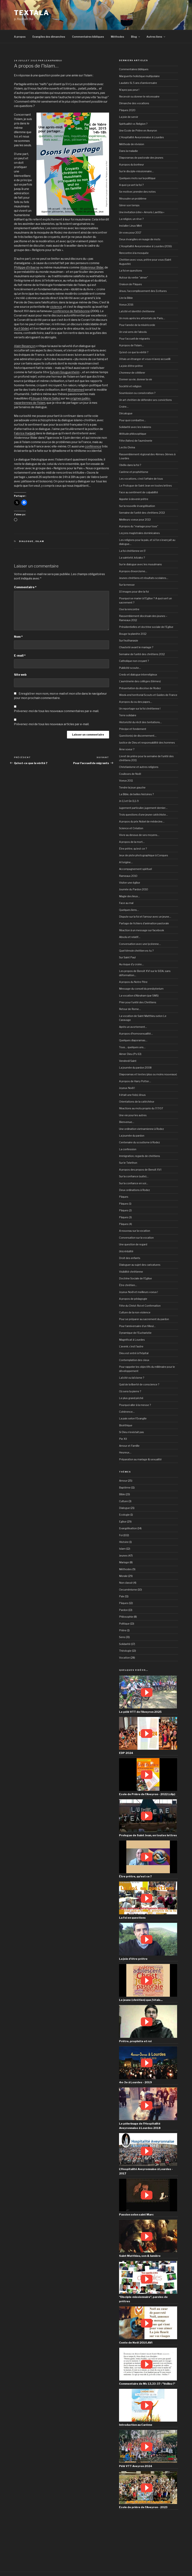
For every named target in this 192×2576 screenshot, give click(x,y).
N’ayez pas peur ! (129, 89)
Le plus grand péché (131, 1398)
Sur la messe (127, 584)
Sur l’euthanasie (128, 640)
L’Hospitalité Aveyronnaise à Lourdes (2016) (145, 246)
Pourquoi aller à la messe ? (135, 1404)
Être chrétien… (128, 1285)
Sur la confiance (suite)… (133, 1176)
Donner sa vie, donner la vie (135, 379)
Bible (122, 1494)
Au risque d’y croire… (131, 964)
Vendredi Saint (127, 1060)
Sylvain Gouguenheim (64, 372)
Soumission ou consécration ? (137, 393)
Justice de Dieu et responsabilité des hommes (147, 742)
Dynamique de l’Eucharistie (135, 1332)
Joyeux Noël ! (127, 1087)
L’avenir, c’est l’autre (131, 1346)
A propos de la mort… (132, 841)
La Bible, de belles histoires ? (136, 794)
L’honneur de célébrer (132, 372)
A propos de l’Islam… (131, 345)
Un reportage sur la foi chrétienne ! (139, 708)
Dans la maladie (128, 150)
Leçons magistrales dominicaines (139, 533)
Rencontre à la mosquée (134, 252)
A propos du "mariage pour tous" (138, 526)
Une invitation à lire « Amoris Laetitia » (141, 212)
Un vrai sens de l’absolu (133, 331)
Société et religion (130, 386)
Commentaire (25, 587)
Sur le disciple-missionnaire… (136, 171)
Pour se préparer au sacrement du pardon (144, 1319)
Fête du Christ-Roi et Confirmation (140, 1305)
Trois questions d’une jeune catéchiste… (143, 814)
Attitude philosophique (132, 433)
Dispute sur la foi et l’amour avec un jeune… (145, 916)
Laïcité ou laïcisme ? (131, 1377)
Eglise (122, 1521)
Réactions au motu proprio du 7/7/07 (141, 1108)
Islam (39, 541)
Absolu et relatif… (129, 937)
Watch (146, 1692)
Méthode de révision (131, 144)
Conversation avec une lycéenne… (140, 943)
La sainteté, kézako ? (132, 557)
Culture (123, 1501)
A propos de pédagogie (133, 1298)
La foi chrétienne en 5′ (132, 550)
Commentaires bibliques (88, 36)
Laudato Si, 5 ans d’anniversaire (138, 82)
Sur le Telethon (128, 1162)
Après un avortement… (133, 1026)
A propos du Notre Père (133, 981)
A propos (20, 36)
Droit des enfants (129, 1258)
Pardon (123, 1609)
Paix (121, 1596)
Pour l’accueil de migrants (134, 338)
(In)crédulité (126, 1251)
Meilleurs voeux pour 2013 (135, 519)
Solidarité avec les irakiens (135, 427)
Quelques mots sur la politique (137, 178)
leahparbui (53, 60)
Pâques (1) (125, 1203)
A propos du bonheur (131, 164)
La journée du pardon (131, 1135)
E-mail (20, 655)
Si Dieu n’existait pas (131, 1432)
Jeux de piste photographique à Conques (143, 855)
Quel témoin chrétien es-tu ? (136, 950)
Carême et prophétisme (133, 471)
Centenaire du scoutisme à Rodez (139, 1142)
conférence (93, 446)
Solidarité (124, 1643)
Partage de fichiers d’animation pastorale (144, 923)
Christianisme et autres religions (138, 766)
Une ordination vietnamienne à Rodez (141, 1128)
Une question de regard (133, 1244)
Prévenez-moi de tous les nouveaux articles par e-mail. (51, 724)
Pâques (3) (125, 1217)
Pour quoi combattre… (132, 420)
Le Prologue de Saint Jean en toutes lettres (145, 485)
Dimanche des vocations (134, 103)
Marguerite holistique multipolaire (139, 76)
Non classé (126, 1582)
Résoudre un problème (132, 198)
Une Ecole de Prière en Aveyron (138, 130)
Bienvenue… (126, 1121)
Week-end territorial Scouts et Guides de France (148, 694)
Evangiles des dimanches (48, 36)
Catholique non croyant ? (134, 660)
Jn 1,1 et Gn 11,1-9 (129, 800)
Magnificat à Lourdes (132, 1339)
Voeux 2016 (126, 304)
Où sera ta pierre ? (130, 1391)
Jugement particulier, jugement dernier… (143, 807)
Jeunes (123, 1555)
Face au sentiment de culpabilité (138, 492)
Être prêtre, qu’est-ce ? (133, 848)
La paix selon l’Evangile (133, 1418)
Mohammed (76, 389)
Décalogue (125, 413)
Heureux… (125, 1452)
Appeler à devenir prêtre (133, 499)
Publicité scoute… (130, 667)
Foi (121, 1535)
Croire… (123, 406)
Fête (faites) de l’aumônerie (135, 440)
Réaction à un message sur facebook (141, 930)
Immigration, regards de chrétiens (139, 1155)
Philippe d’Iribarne (26, 267)
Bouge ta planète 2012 (132, 633)
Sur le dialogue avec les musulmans (140, 564)
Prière (122, 1630)
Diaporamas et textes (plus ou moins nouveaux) (148, 1074)
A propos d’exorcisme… (133, 571)
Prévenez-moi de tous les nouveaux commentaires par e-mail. (56, 711)
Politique (124, 1623)
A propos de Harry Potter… (135, 1081)
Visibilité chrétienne (131, 1271)
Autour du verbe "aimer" (133, 277)
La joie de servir (128, 116)
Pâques (123, 1196)
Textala (31, 13)
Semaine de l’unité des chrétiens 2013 (142, 512)
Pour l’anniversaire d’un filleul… (137, 1326)
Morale (123, 1575)
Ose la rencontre (129, 609)
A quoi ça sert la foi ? (131, 184)
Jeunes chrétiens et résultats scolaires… (143, 577)
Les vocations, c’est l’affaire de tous (141, 478)
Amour (123, 1480)
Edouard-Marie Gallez (45, 398)
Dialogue (26, 541)
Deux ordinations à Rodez (134, 1190)
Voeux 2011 (126, 780)
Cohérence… (127, 1411)
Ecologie (124, 1514)
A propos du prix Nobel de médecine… (141, 821)
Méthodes (117, 36)
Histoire (124, 1541)
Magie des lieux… (129, 896)
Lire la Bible (126, 297)
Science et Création (131, 828)
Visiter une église (129, 882)
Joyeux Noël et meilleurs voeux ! (138, 1292)
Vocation (124, 1657)
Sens (122, 1637)
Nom (18, 636)
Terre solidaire (127, 715)
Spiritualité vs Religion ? (133, 123)
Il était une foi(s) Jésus (132, 1094)
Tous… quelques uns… (132, 1047)
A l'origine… (126, 862)
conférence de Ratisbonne (71, 311)
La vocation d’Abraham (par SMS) (139, 995)
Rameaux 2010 (128, 875)
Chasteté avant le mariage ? (136, 647)
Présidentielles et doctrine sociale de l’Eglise (146, 626)
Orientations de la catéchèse (136, 1101)
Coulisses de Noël (130, 773)
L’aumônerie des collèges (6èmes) (140, 681)
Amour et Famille (129, 1445)
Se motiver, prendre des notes (137, 191)
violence (56, 306)
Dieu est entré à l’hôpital (133, 1353)
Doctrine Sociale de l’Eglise (135, 1278)
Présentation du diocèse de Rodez (140, 688)
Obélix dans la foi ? (130, 465)
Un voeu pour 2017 (130, 232)
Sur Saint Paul (127, 957)
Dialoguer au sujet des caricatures (139, 1264)
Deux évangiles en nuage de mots (139, 239)
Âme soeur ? (126, 749)
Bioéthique (125, 1425)
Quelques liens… (129, 909)
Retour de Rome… (130, 1009)
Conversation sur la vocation (136, 1237)
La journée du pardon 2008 (135, 1067)
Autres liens (156, 36)
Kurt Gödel (21, 328)
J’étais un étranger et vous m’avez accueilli (144, 358)
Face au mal (126, 903)
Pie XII (123, 1438)
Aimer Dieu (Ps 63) (130, 1053)
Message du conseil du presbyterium (141, 988)
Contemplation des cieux (134, 1360)
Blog (135, 36)
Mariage (124, 1562)
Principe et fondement (132, 728)
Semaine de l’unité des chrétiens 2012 (142, 654)
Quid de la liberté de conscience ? (139, 1384)
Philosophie (126, 1616)
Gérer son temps (129, 205)
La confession (127, 1149)
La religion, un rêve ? (131, 218)
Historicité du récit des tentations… (140, 722)
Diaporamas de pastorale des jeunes (141, 157)
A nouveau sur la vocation (134, 1230)
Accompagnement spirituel (135, 868)
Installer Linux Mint (130, 225)
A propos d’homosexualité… (136, 1033)
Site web (20, 674)
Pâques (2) (125, 1210)
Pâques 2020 (127, 110)
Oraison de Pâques (130, 284)
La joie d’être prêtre (131, 365)
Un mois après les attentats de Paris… (142, 318)
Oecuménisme (128, 1589)
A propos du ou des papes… (135, 701)
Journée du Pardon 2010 (133, 889)
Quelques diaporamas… (133, 1040)
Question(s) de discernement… (137, 735)
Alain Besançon (25, 346)
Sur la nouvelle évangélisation (137, 505)
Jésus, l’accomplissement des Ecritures (143, 290)
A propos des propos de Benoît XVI (140, 1169)
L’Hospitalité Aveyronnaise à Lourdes (141, 137)
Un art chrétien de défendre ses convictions (145, 399)
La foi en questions (130, 270)
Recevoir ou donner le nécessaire (139, 96)
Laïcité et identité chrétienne (137, 311)
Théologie (125, 1650)
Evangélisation (128, 1528)
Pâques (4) (125, 1224)
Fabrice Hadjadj (24, 433)
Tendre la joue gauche (132, 787)
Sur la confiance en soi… (133, 1183)
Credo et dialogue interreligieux (138, 674)
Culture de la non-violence (134, 1312)
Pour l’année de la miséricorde (137, 324)
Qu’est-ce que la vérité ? (133, 352)
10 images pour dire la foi (134, 591)
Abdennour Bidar (91, 267)
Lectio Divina (127, 447)
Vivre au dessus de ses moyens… (139, 834)
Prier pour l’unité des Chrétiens (137, 1002)
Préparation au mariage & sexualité (140, 1459)
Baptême (124, 1487)
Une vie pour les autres (133, 1115)
